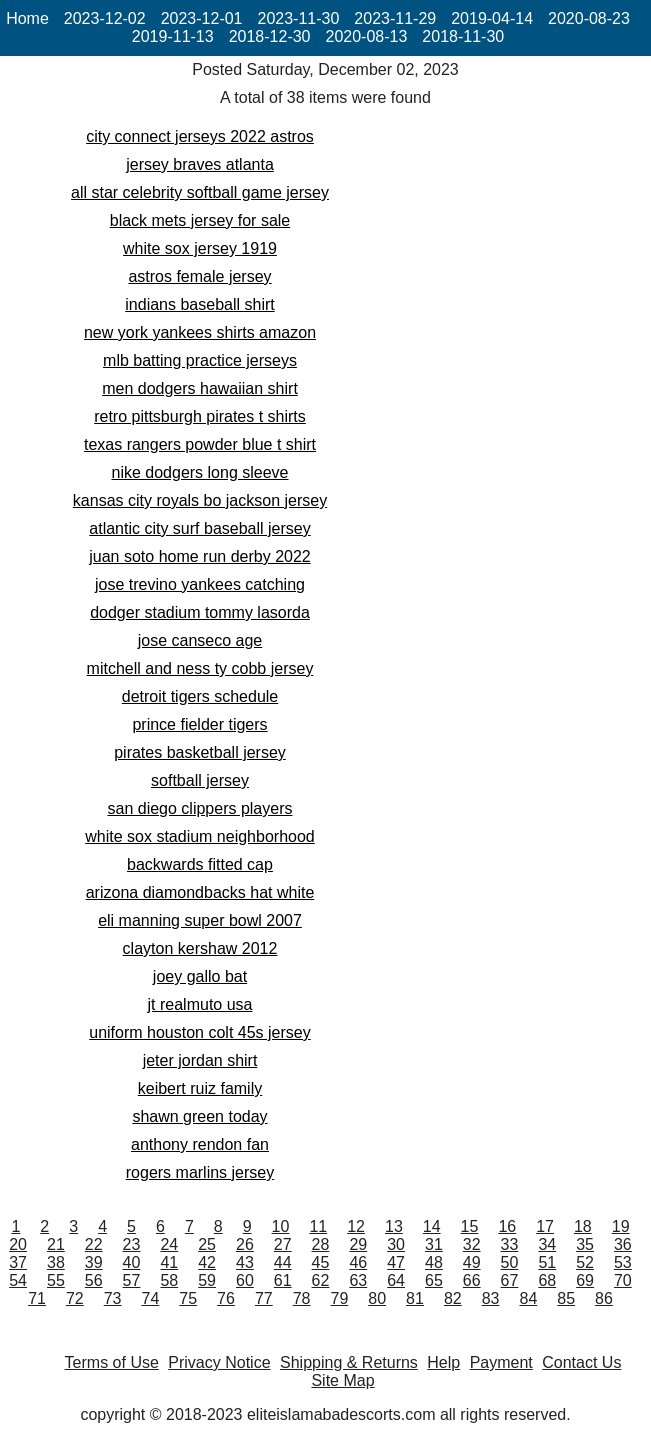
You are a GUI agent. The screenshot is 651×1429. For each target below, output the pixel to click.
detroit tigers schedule (200, 696)
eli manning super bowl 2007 (200, 920)
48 (434, 1262)
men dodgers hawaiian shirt (200, 388)
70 (623, 1280)
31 (434, 1244)
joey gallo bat (200, 976)
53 (623, 1262)
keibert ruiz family (200, 1088)
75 (188, 1298)
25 (207, 1244)
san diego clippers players (200, 808)
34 (547, 1244)
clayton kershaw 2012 (200, 948)
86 (604, 1298)
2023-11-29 (395, 18)
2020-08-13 (367, 36)
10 (281, 1226)
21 (56, 1244)
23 (132, 1244)
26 (245, 1244)
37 (18, 1262)
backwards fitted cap (200, 864)
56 (94, 1280)
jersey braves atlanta (200, 164)
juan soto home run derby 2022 (199, 556)
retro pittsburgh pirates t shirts (200, 416)
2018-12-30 (270, 36)
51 (547, 1262)
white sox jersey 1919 (200, 248)
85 (566, 1298)
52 (585, 1262)
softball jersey (200, 780)
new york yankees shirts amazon (200, 332)
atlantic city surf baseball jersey (199, 528)
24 (169, 1244)
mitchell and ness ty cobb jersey (200, 668)
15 (470, 1226)
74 (151, 1298)
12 (356, 1226)
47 (396, 1262)
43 (245, 1262)
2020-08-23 (589, 18)
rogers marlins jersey (200, 1172)
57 (132, 1280)
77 (264, 1298)
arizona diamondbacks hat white (200, 892)
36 (623, 1244)
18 (583, 1226)
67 (510, 1280)
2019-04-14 (492, 18)
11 (318, 1226)
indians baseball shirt (199, 304)
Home (27, 18)
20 (18, 1244)
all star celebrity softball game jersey (200, 192)
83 (491, 1298)
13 (394, 1226)
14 (432, 1226)
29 (358, 1244)
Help (443, 1362)
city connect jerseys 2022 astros (200, 136)
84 (528, 1298)
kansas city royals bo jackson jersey (200, 500)
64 (396, 1280)
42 (207, 1262)
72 (75, 1298)
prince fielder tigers (199, 724)
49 (472, 1262)
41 (169, 1262)
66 (472, 1280)
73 (113, 1298)
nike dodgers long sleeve (199, 472)
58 (169, 1280)
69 (585, 1280)
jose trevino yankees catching (200, 584)
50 (510, 1262)
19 (621, 1226)
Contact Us (581, 1362)
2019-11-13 (173, 36)
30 (396, 1244)
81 (415, 1298)
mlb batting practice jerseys (200, 360)
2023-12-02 (105, 18)
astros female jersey (199, 276)
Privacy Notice (219, 1362)
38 (56, 1262)
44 (283, 1262)
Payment (501, 1362)
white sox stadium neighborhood (199, 836)
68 (547, 1280)
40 (132, 1262)
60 (245, 1280)
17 (545, 1226)
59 (207, 1280)
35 (585, 1244)
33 (510, 1244)
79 (340, 1298)
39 (94, 1262)
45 (321, 1262)
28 (321, 1244)
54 (18, 1280)
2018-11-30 (463, 36)
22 (94, 1244)
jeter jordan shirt (200, 1060)
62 (321, 1280)
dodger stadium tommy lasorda (200, 612)
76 (226, 1298)
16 (507, 1226)
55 (56, 1280)
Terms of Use (112, 1362)
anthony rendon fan (200, 1144)
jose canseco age (200, 640)
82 (453, 1298)
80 (377, 1298)
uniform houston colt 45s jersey (199, 1032)
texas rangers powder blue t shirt (200, 444)
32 (472, 1244)
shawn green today (199, 1116)
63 (358, 1280)
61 (283, 1280)
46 (358, 1262)
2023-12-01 (202, 18)
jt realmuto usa (200, 1004)
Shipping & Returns (349, 1362)
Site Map (342, 1380)
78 (302, 1298)
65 (434, 1280)
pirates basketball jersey (200, 752)
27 (283, 1244)
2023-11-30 (299, 18)
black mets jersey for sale (200, 220)
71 (37, 1298)
